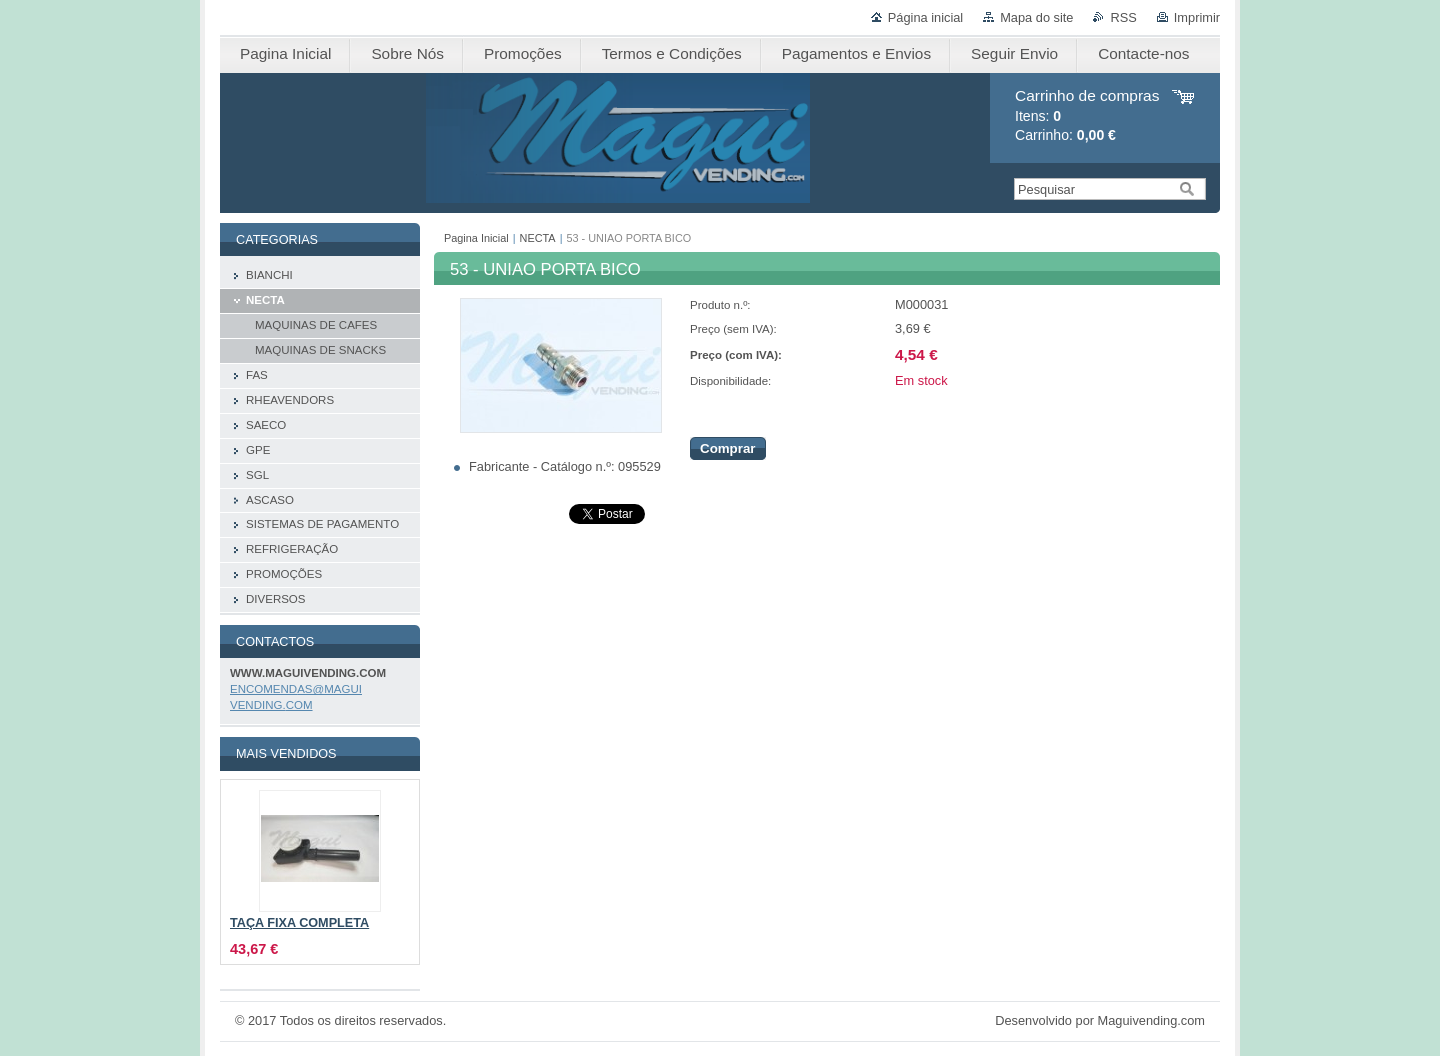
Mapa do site (1036, 17)
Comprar (728, 448)
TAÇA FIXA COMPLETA (299, 923)
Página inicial (925, 17)
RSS (1123, 17)
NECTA (538, 238)
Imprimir (1197, 17)
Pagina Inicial (476, 238)
